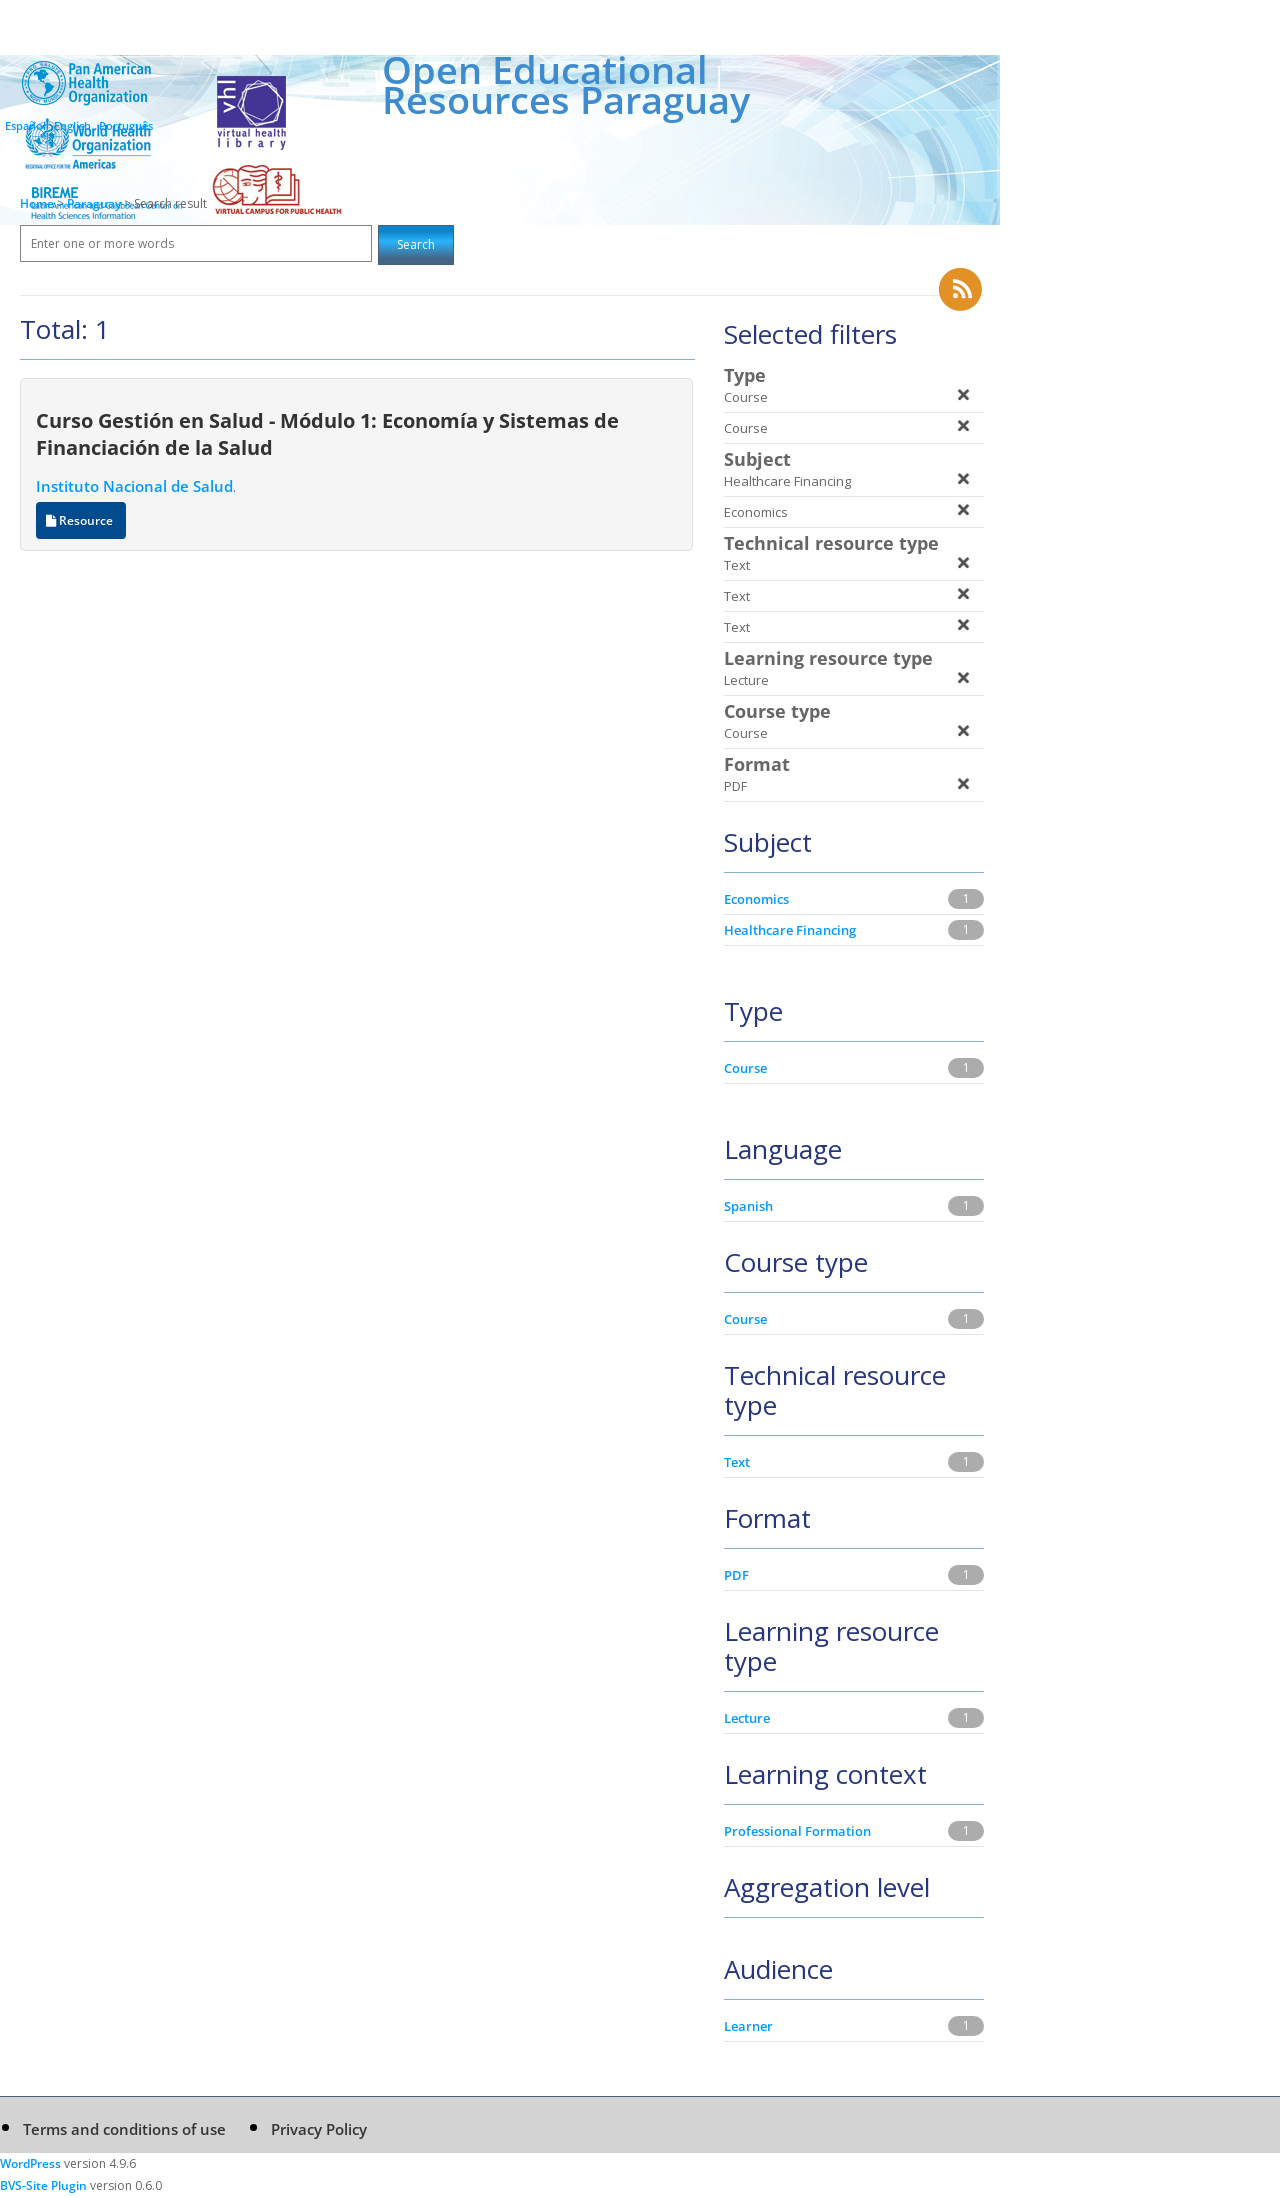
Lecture (747, 1718)
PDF (736, 1575)
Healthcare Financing (790, 930)
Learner (748, 2026)
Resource (81, 520)
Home (37, 203)
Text (737, 1462)
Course (745, 1068)
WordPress (30, 2163)
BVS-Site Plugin (43, 2185)
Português (126, 125)
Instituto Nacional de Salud (134, 486)
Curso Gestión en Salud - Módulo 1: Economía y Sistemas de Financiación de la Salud (327, 433)
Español (25, 125)
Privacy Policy (319, 2129)
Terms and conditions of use (124, 2129)
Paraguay (95, 203)
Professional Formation (797, 1831)
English (72, 125)
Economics (756, 899)
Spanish (748, 1206)
